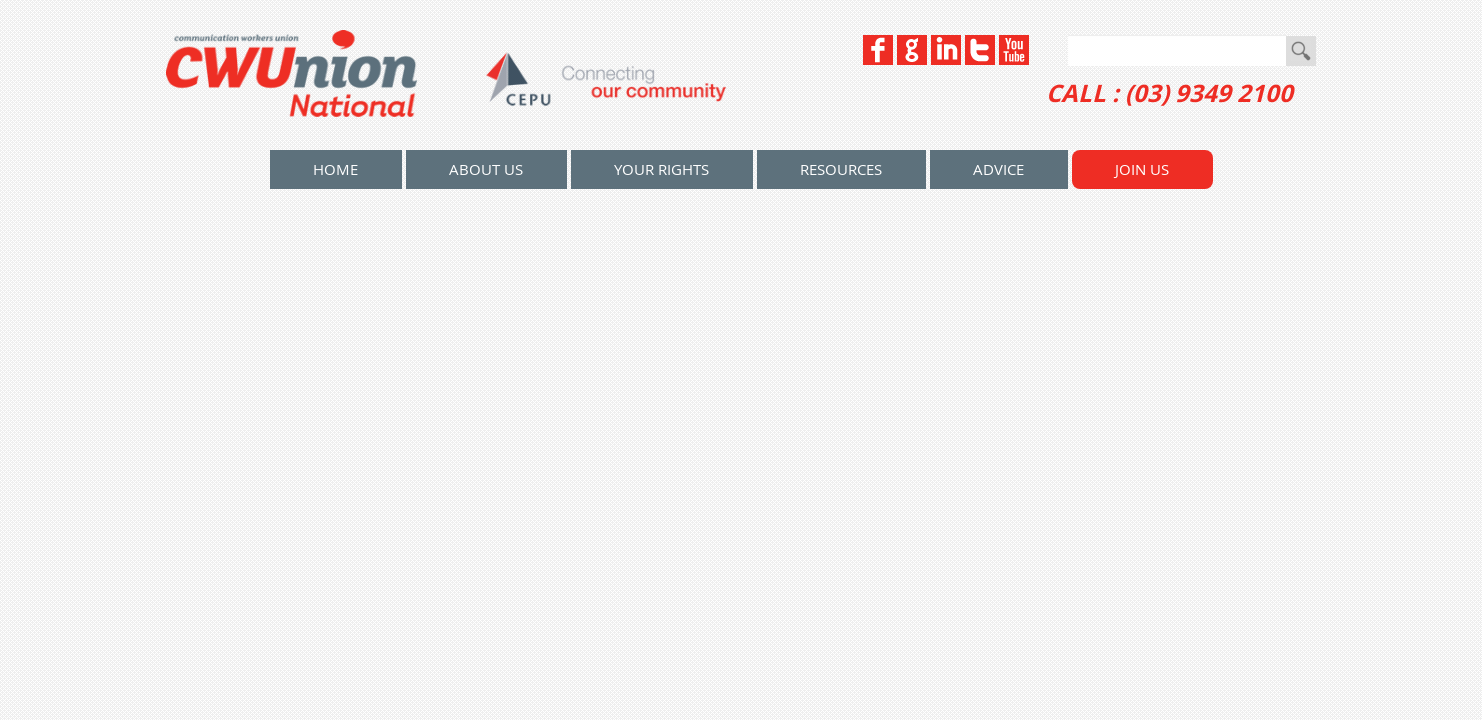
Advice (998, 169)
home (335, 169)
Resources (841, 169)
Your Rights (661, 169)
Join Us (1142, 169)
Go (1301, 51)
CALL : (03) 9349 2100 (1169, 93)
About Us (486, 169)
